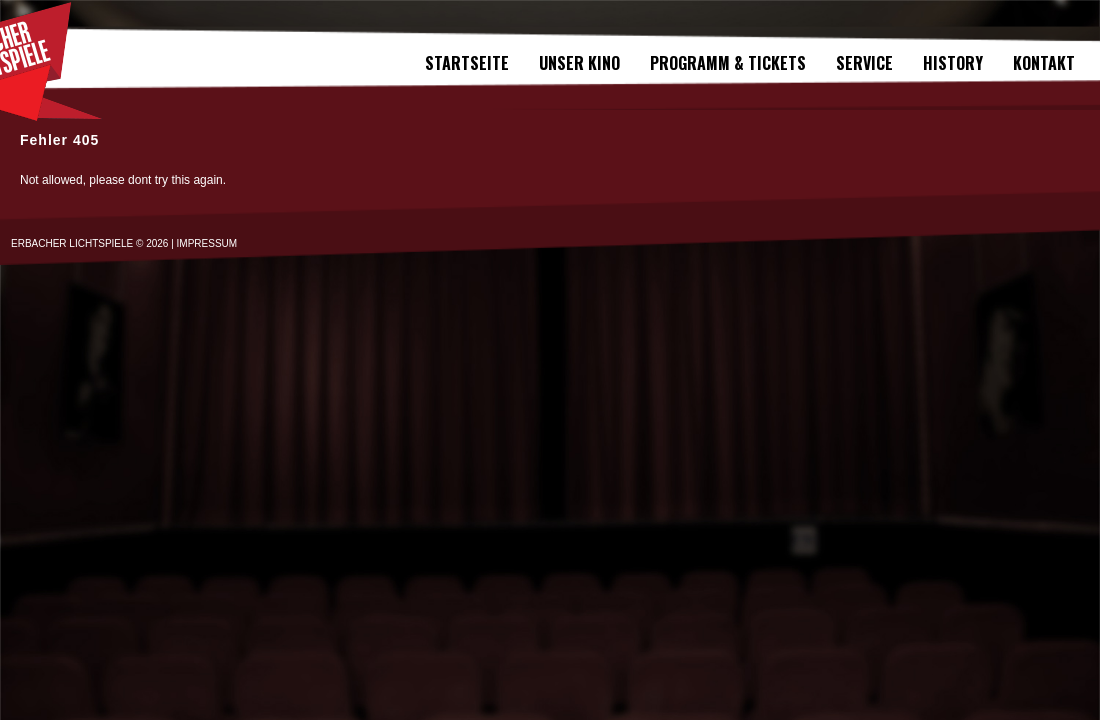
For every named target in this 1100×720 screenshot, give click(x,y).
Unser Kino (579, 63)
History (953, 63)
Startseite (467, 63)
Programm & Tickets (728, 63)
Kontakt (1044, 63)
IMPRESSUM (207, 243)
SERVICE (864, 63)
